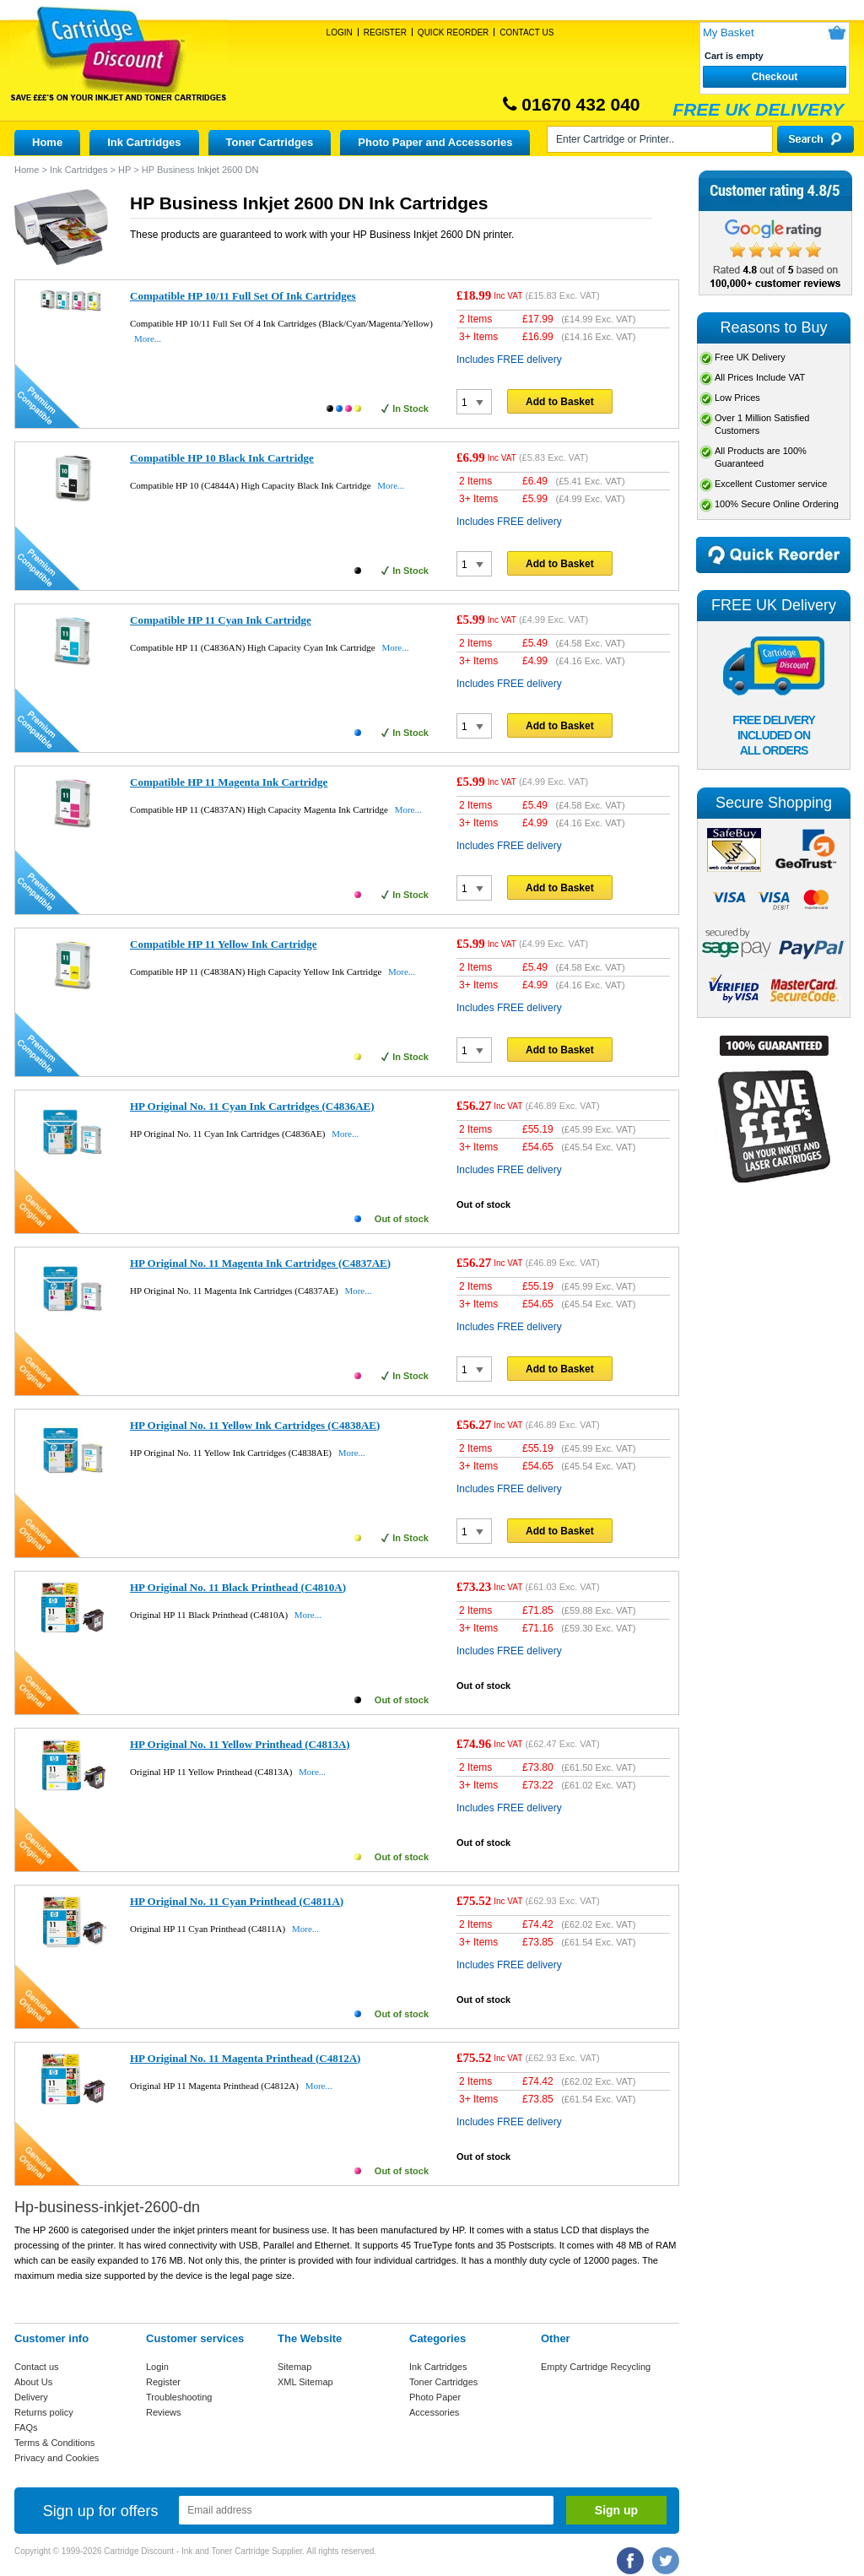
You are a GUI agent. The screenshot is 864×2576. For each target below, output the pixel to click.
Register (385, 32)
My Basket (728, 32)
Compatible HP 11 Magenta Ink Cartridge (228, 782)
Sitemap (294, 2367)
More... (147, 338)
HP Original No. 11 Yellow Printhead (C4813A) (240, 1744)
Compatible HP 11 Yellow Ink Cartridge (223, 944)
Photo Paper (435, 2397)
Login (340, 32)
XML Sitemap (305, 2382)
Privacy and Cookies (56, 2458)
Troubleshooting (179, 2397)
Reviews (163, 2412)
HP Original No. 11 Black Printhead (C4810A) (238, 1587)
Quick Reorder (453, 32)
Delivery (31, 2397)
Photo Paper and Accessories (435, 142)
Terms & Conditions (54, 2443)
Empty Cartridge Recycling (596, 2367)
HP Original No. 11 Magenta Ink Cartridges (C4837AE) (260, 1263)
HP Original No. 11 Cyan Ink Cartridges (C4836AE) (252, 1106)
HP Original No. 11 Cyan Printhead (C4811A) (236, 1901)
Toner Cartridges (270, 142)
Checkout (775, 77)
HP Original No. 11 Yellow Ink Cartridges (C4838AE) (255, 1425)
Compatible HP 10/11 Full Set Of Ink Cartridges (243, 296)
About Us (33, 2382)
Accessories (434, 2412)
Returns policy (43, 2412)
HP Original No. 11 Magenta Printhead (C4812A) (245, 2058)
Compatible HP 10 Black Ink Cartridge (222, 458)
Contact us (36, 2367)
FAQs (26, 2427)
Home (47, 142)
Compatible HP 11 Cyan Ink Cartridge (220, 620)
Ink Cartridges (144, 142)
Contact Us (527, 32)
